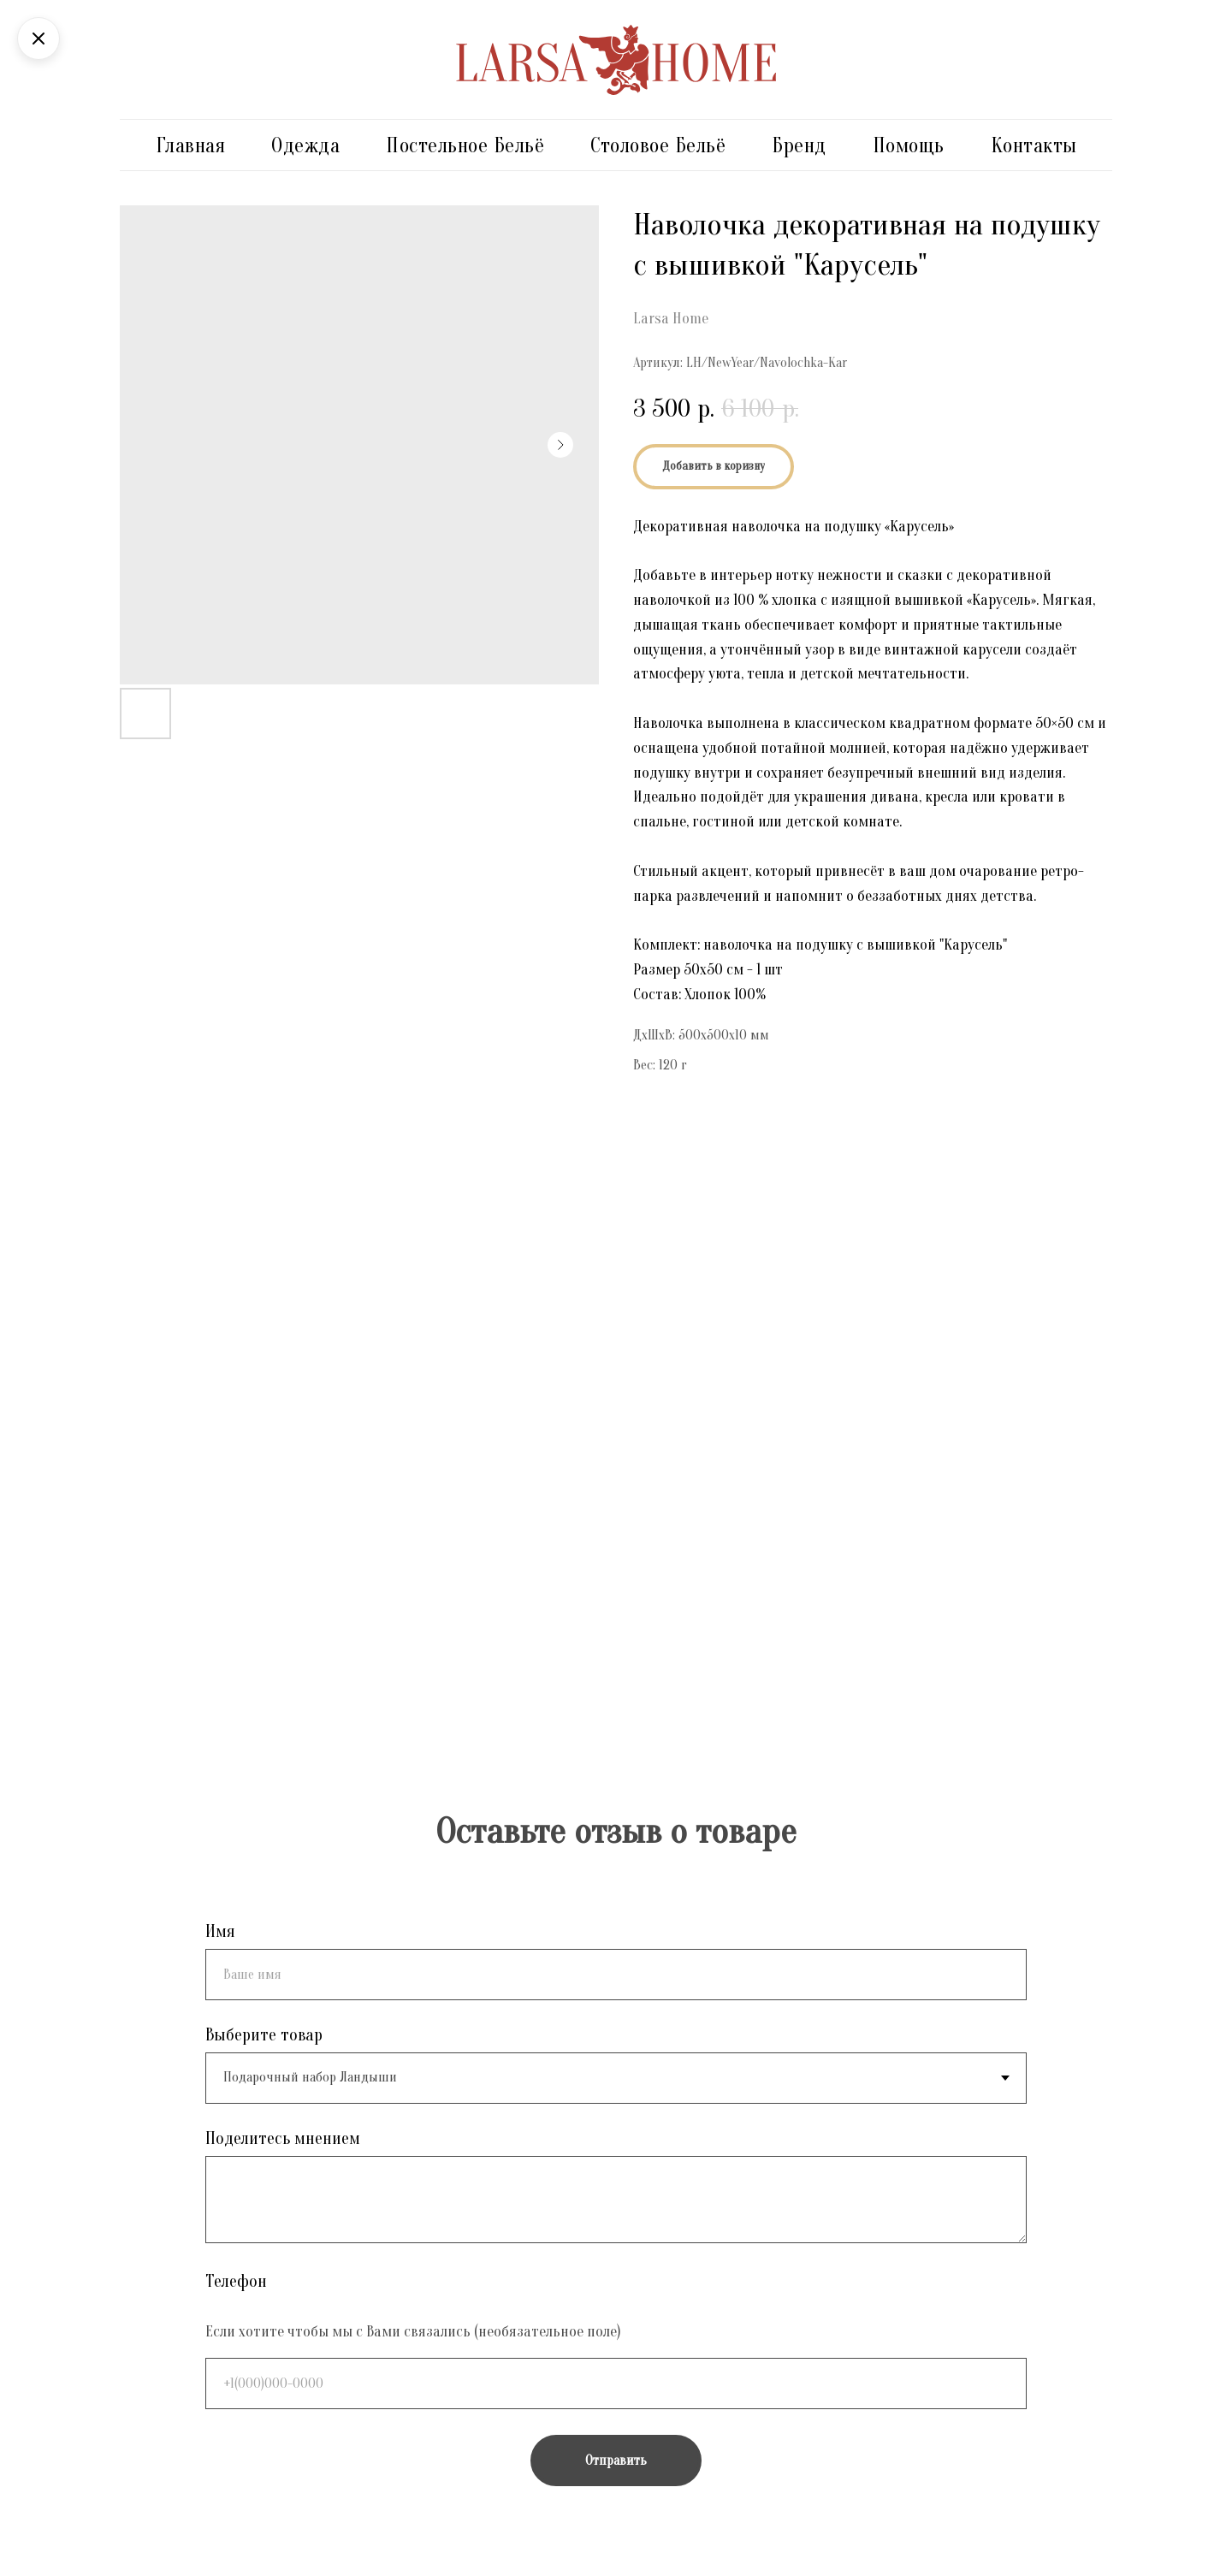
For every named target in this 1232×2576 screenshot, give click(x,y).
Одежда (305, 145)
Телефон (236, 2281)
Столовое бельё (658, 145)
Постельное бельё (465, 145)
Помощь (909, 145)
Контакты (1034, 145)
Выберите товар (264, 2035)
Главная (191, 145)
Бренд (799, 145)
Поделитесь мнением (282, 2138)
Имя (220, 1931)
